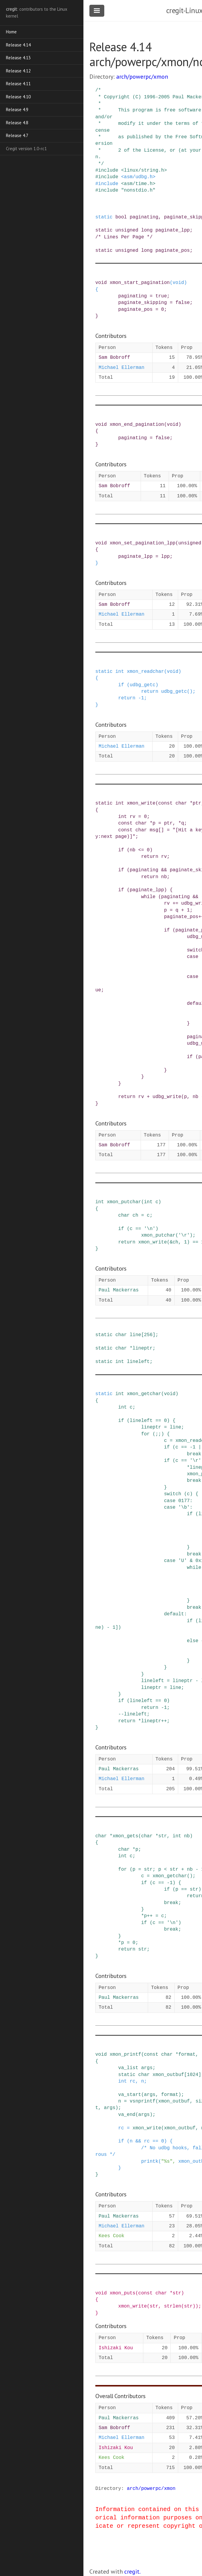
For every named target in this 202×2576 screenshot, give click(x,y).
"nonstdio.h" (138, 190)
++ (164, 1721)
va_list (128, 2068)
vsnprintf (142, 2101)
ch (135, 1215)
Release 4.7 (17, 135)
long (147, 230)
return (150, 691)
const (165, 803)
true (161, 296)
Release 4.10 (18, 97)
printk (150, 2161)
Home (11, 32)
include (108, 170)
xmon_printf (125, 2054)
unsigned (126, 230)
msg (154, 830)
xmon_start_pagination (140, 283)
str (162, 1836)
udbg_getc (142, 685)
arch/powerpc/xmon (142, 76)
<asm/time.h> (138, 184)
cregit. (132, 2571)
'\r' (183, 1235)
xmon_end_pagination (137, 424)
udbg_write (167, 1097)
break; (172, 1903)
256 (148, 1335)
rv (132, 816)
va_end (127, 2114)
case (192, 957)
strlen (172, 2306)
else (192, 1641)
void (101, 283)
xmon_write (141, 803)
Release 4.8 (17, 122)
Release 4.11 (18, 83)
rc (132, 2081)
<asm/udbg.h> (138, 177)
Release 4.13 (18, 57)
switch (172, 1494)
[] (161, 830)
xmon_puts (122, 2293)
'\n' (149, 1229)
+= (175, 903)
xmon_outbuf (168, 2075)
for (145, 1434)
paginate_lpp (173, 230)
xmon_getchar (144, 1394)
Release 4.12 (18, 71)
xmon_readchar (145, 671)
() (189, 691)
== (138, 1229)
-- (121, 1714)
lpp (165, 556)
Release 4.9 (17, 109)
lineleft (138, 1361)
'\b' (183, 1507)
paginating (144, 217)
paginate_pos (173, 250)
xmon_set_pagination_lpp (142, 543)
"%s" (167, 2161)
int (119, 671)
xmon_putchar (124, 1202)
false (182, 302)
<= (141, 850)
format (186, 2054)
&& (164, 870)
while (148, 897)
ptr (197, 803)
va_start (129, 2094)
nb (132, 850)
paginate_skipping (142, 302)
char (181, 803)
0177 (183, 1501)
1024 (192, 2075)
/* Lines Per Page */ (124, 237)
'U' (182, 1561)
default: (175, 1614)
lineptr (143, 1348)
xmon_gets (125, 1836)
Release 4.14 (18, 45)
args (147, 2068)
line (135, 1335)
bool (121, 217)
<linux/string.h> (144, 170)
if (121, 685)
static (104, 217)
